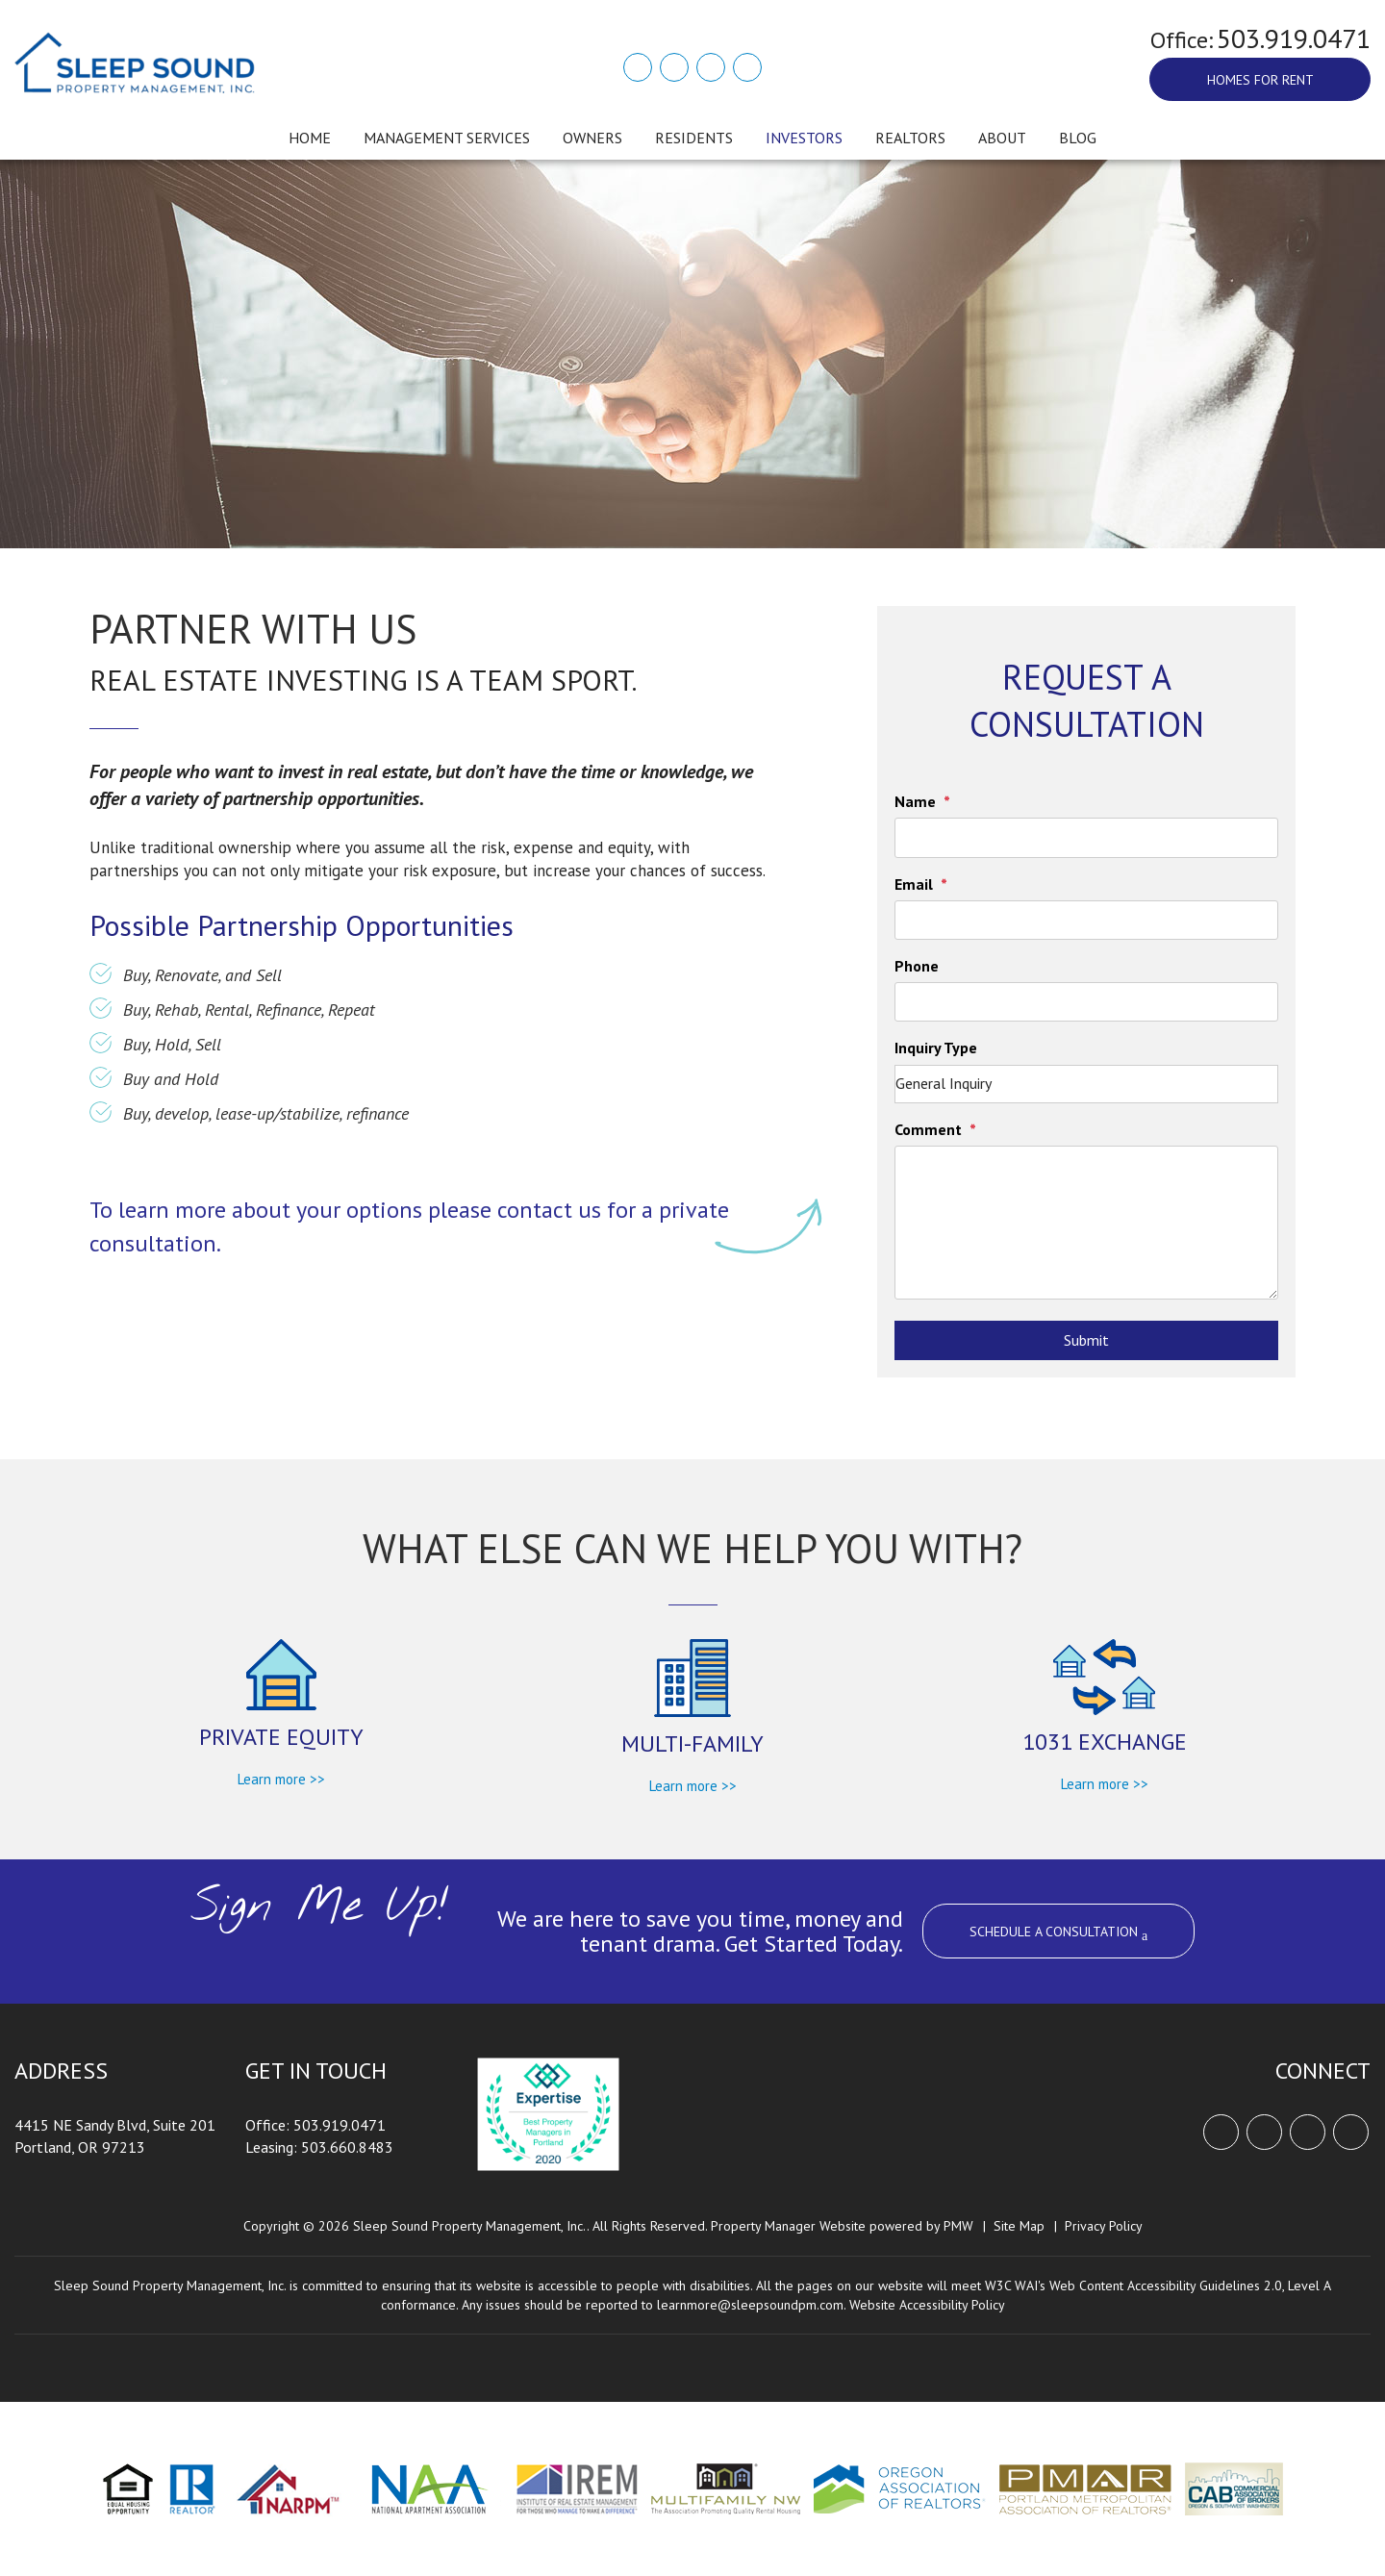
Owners (592, 137)
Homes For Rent (1260, 79)
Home (310, 137)
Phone (916, 965)
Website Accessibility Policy (927, 2304)
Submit (1086, 1340)
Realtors (910, 137)
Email (913, 884)
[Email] (1086, 920)
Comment (928, 1129)
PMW (958, 2226)
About (1002, 137)
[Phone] (1086, 1002)
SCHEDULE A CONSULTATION (1058, 1933)
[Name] (1086, 837)
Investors (804, 137)
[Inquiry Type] (1086, 1084)
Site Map (1019, 2226)
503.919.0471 (1294, 38)
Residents (694, 137)
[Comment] (1086, 1223)
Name (915, 801)
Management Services (447, 137)
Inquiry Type (935, 1047)
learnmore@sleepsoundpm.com (750, 2304)
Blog (1077, 137)
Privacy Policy (1104, 2226)
